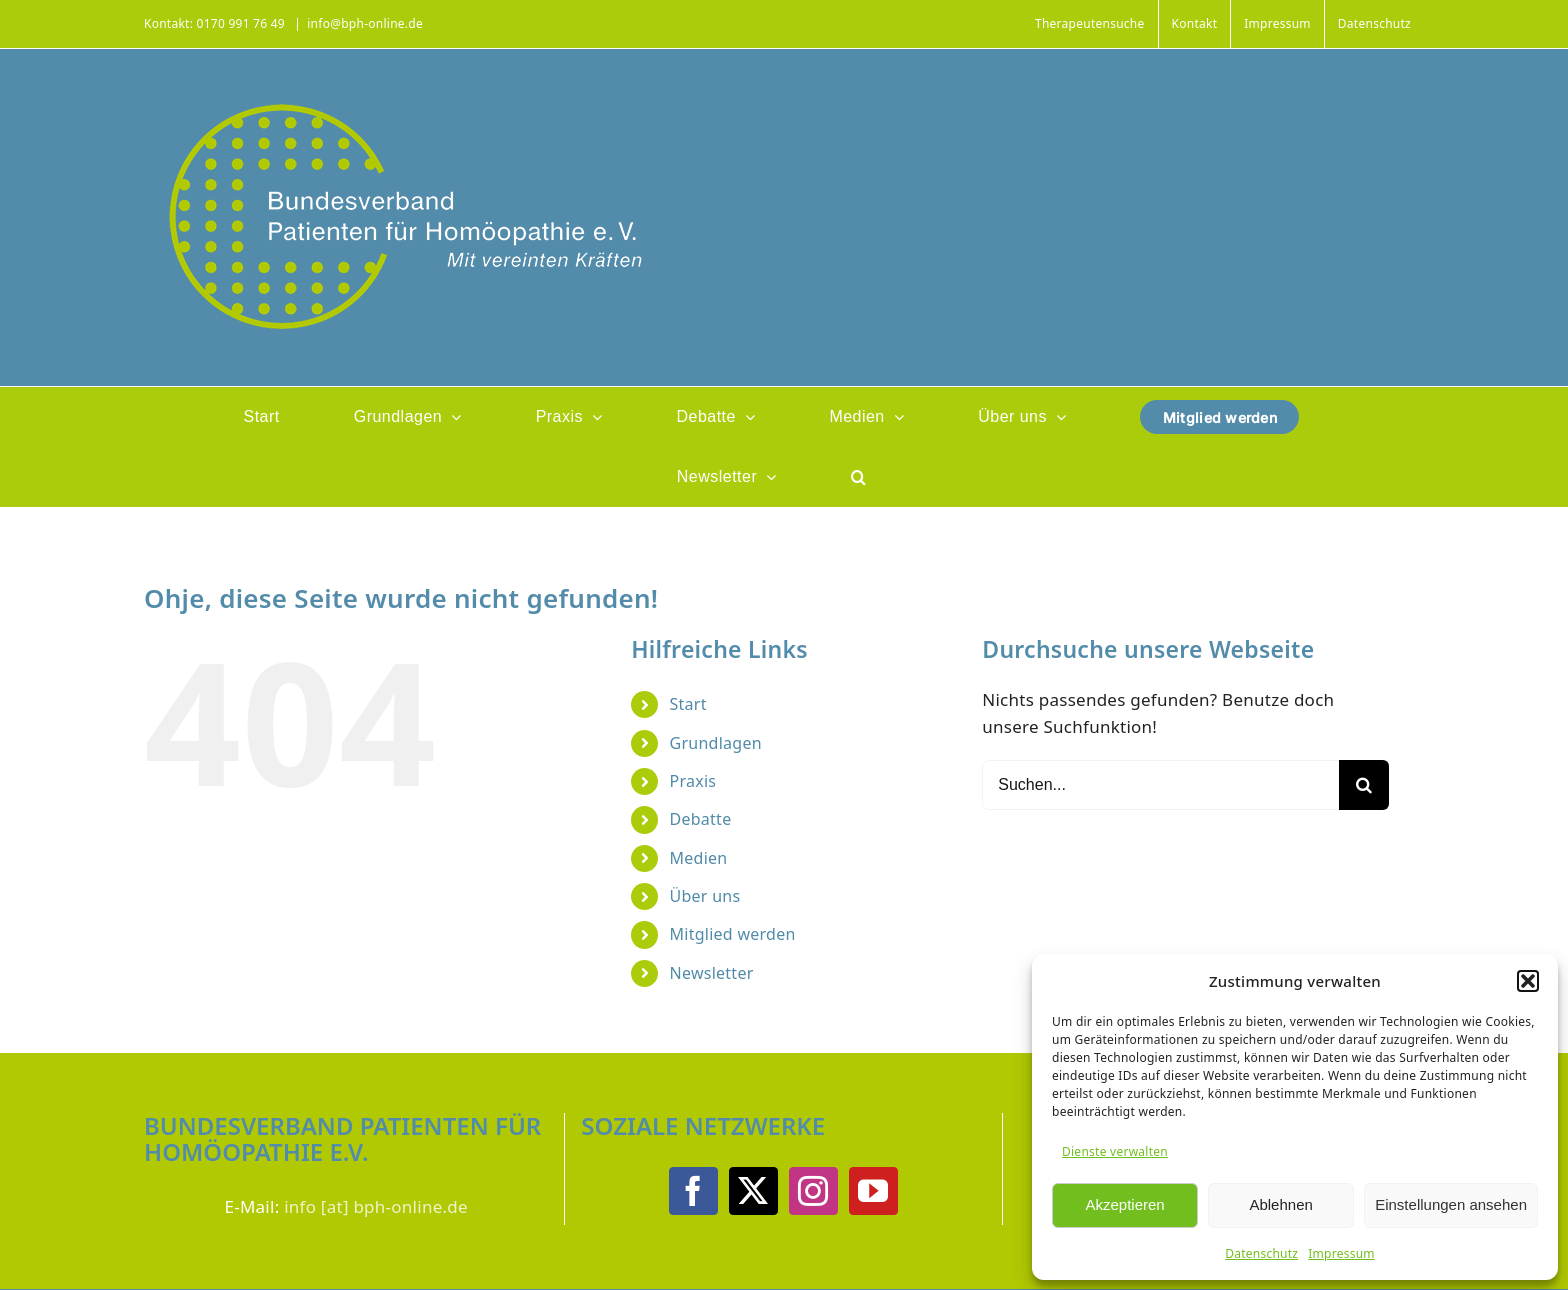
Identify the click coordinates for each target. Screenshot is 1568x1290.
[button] (1528, 981)
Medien (699, 858)
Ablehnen (1280, 1204)
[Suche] (1364, 785)
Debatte (701, 819)
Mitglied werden (733, 934)
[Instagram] (813, 1191)
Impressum (1341, 1253)
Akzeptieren (1124, 1204)
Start (688, 704)
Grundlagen (716, 743)
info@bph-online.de (365, 23)
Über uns (705, 896)
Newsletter (712, 973)
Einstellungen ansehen (1451, 1204)
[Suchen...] (1160, 785)
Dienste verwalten (1115, 1151)
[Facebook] (693, 1191)
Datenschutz (1261, 1253)
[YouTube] (873, 1191)
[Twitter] (753, 1191)
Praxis (693, 781)
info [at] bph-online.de (376, 1206)
